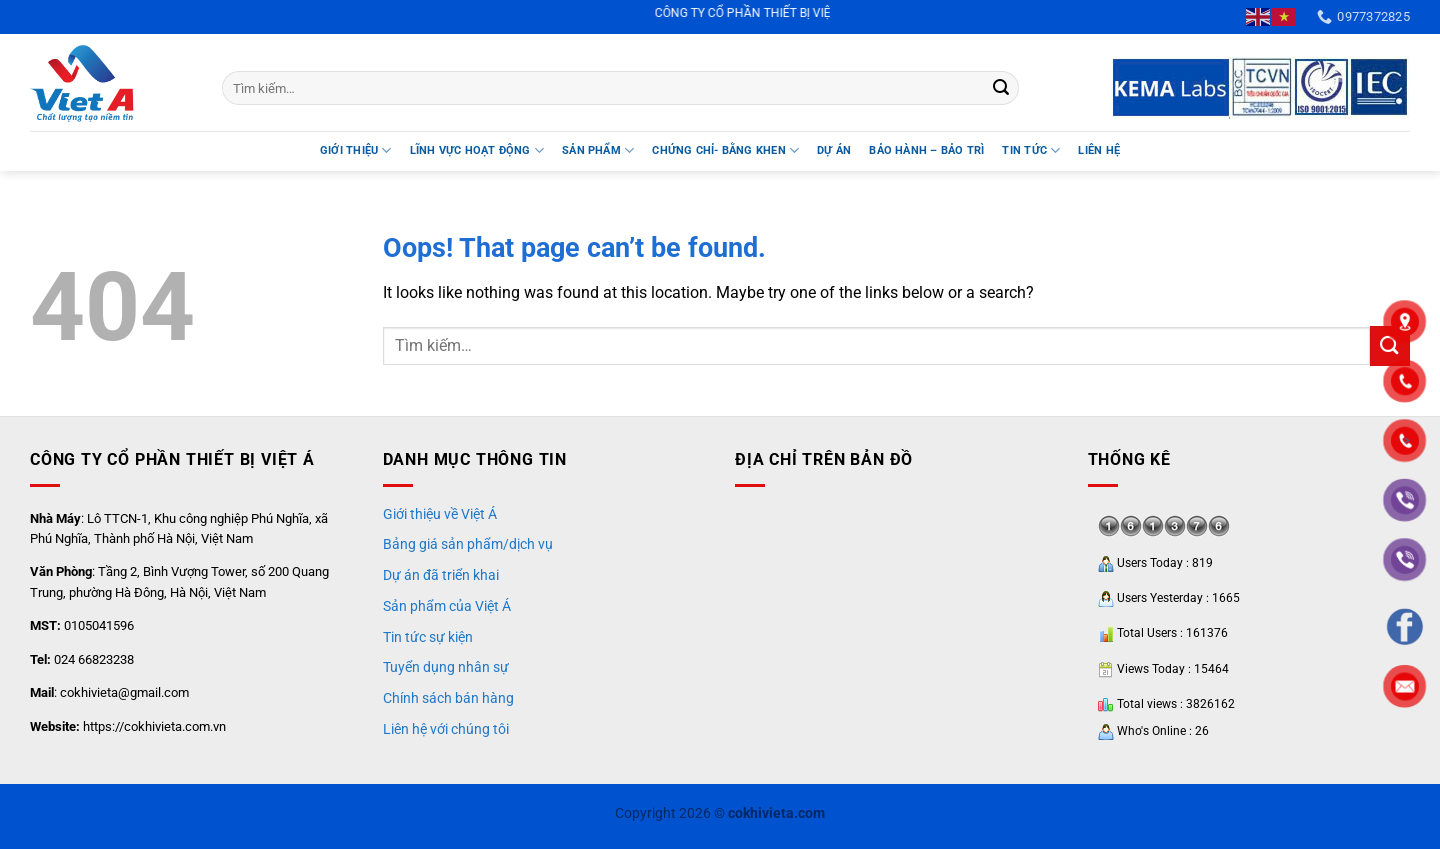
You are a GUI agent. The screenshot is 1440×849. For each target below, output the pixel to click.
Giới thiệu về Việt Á (440, 514)
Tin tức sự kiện (428, 637)
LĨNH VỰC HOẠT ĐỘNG (477, 150)
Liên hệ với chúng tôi (446, 729)
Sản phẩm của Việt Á (447, 606)
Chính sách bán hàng (448, 698)
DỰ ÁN (834, 150)
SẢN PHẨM (598, 150)
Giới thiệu (356, 150)
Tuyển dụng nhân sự (446, 667)
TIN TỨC (1031, 150)
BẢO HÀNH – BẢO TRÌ (926, 150)
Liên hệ (1099, 150)
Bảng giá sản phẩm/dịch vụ (468, 544)
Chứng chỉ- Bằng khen (725, 150)
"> (1405, 441)
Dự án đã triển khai (441, 575)
